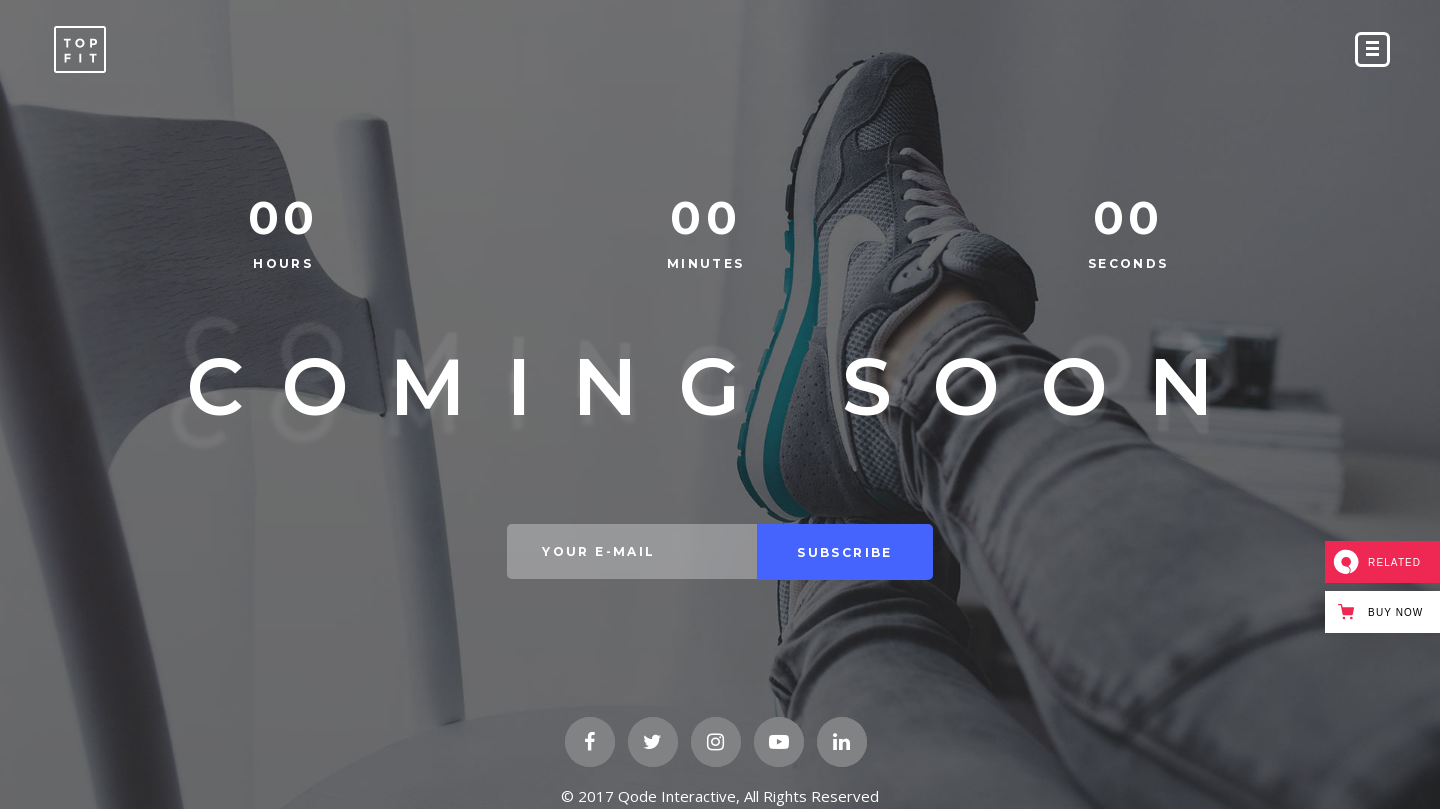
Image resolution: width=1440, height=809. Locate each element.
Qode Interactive (677, 796)
